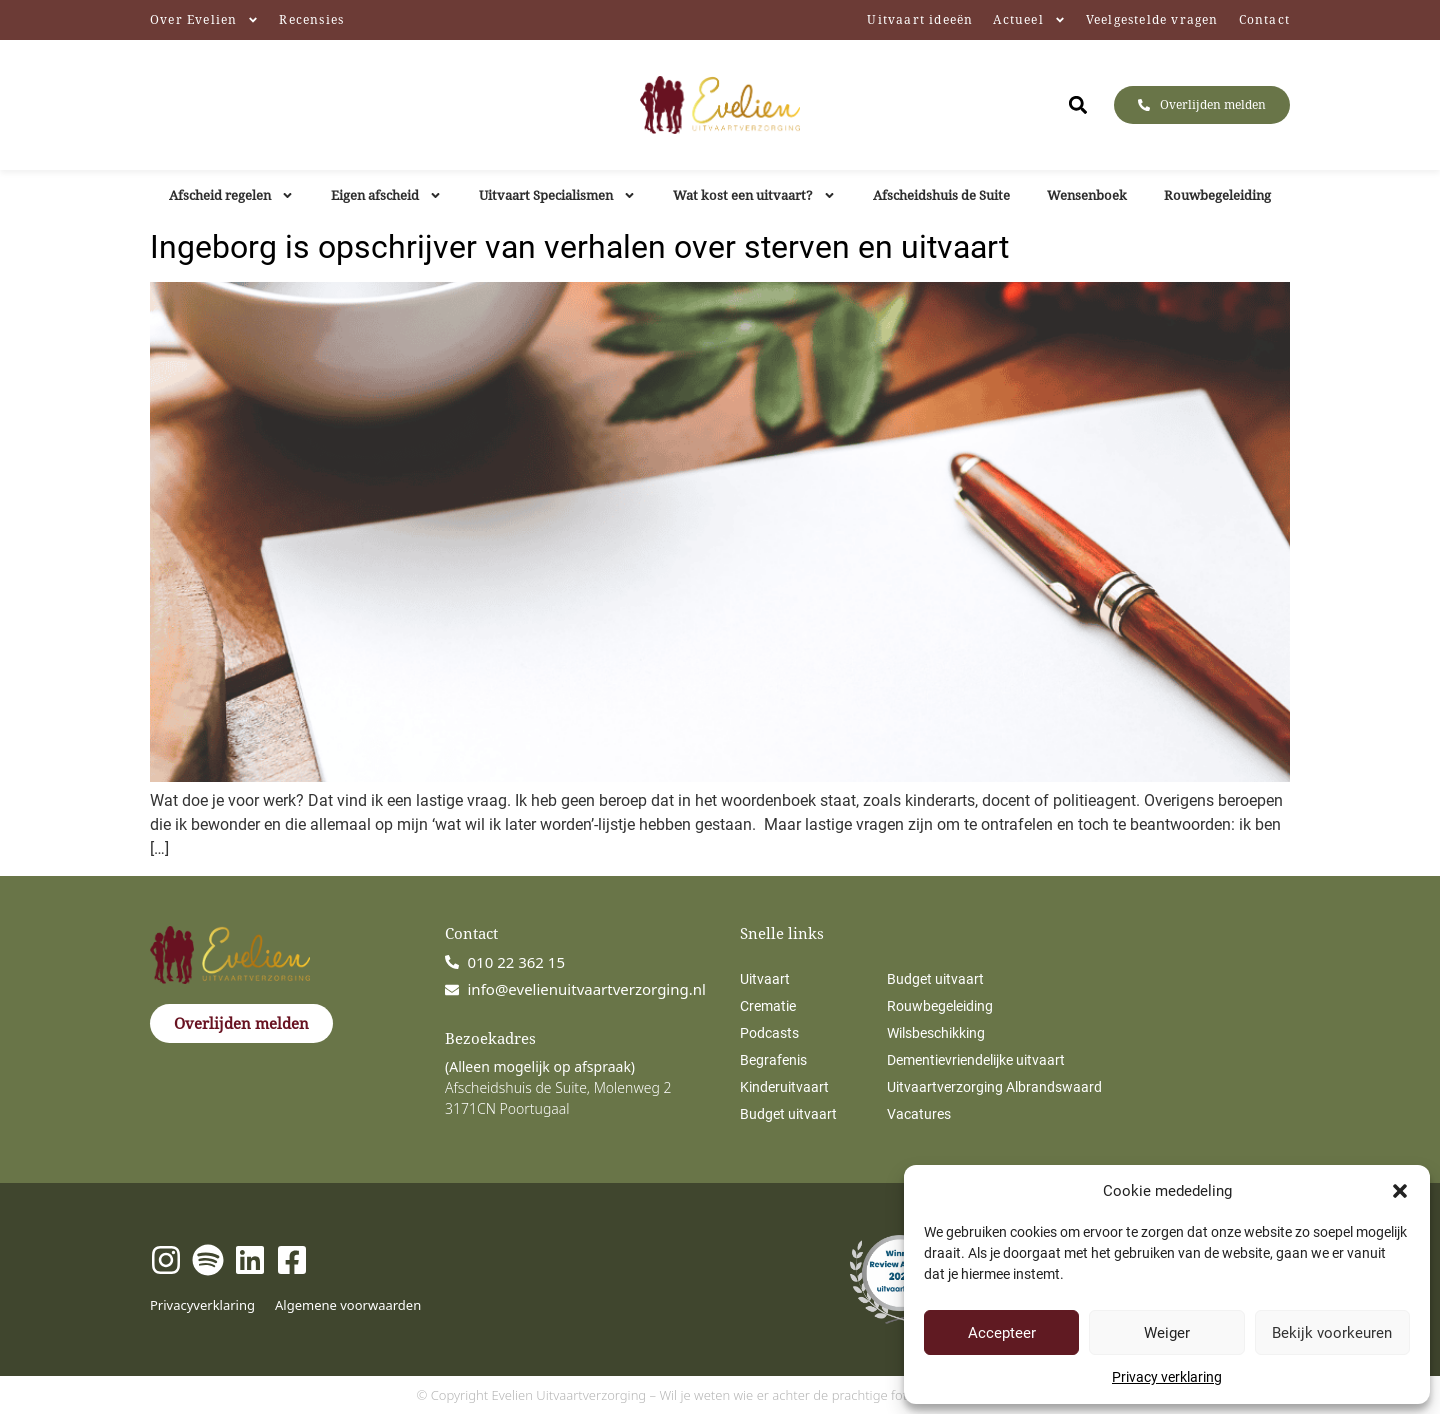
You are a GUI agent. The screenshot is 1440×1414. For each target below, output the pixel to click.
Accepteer (1002, 1333)
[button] (1400, 1191)
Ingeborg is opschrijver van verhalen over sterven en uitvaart (579, 247)
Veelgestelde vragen (1152, 19)
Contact (1264, 19)
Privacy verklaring (1167, 1377)
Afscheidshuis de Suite (941, 195)
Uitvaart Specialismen (557, 195)
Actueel (1029, 20)
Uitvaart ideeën (920, 19)
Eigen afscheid (386, 195)
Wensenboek (1087, 195)
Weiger (1167, 1333)
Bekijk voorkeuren (1332, 1333)
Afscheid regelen (231, 195)
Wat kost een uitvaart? (754, 195)
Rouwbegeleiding (1217, 195)
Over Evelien (204, 20)
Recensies (311, 19)
